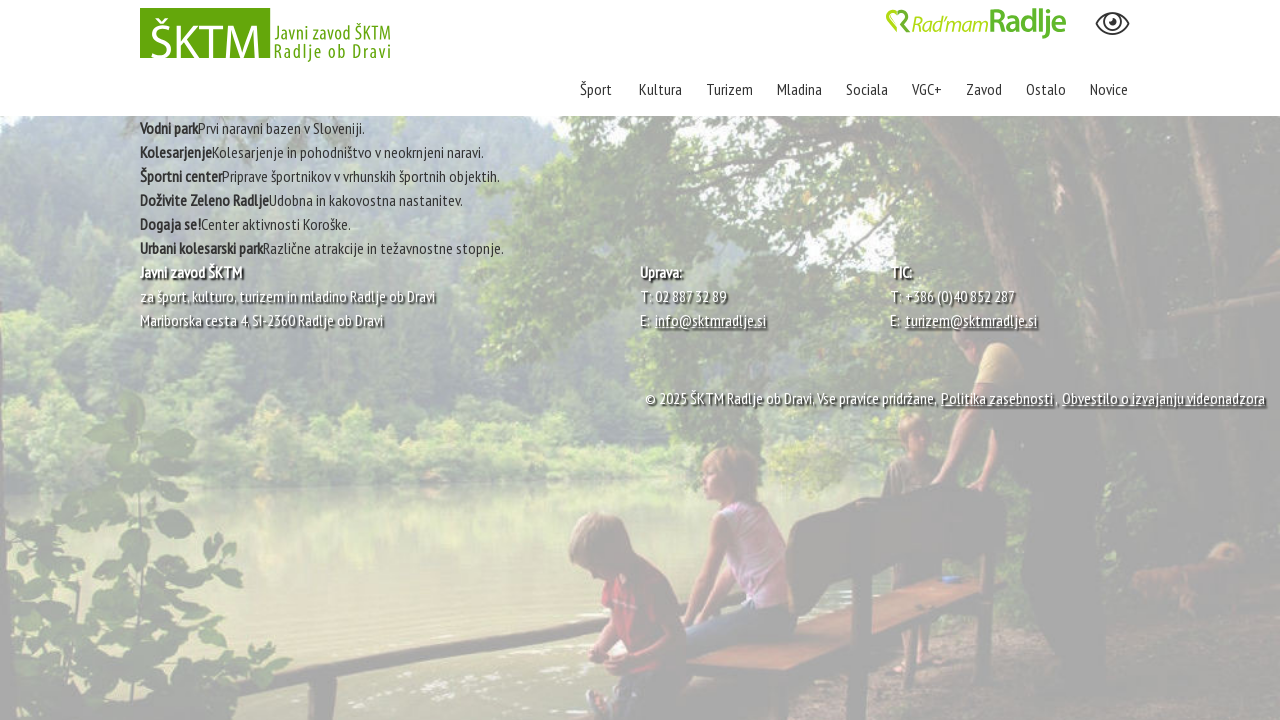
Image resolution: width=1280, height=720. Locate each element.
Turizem (729, 89)
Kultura (660, 89)
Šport (597, 89)
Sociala (867, 89)
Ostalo (1046, 89)
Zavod (984, 89)
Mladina (799, 89)
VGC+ (927, 89)
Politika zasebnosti (997, 398)
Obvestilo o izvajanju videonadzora (1163, 398)
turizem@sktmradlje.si (971, 320)
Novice (1109, 89)
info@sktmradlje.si (710, 320)
